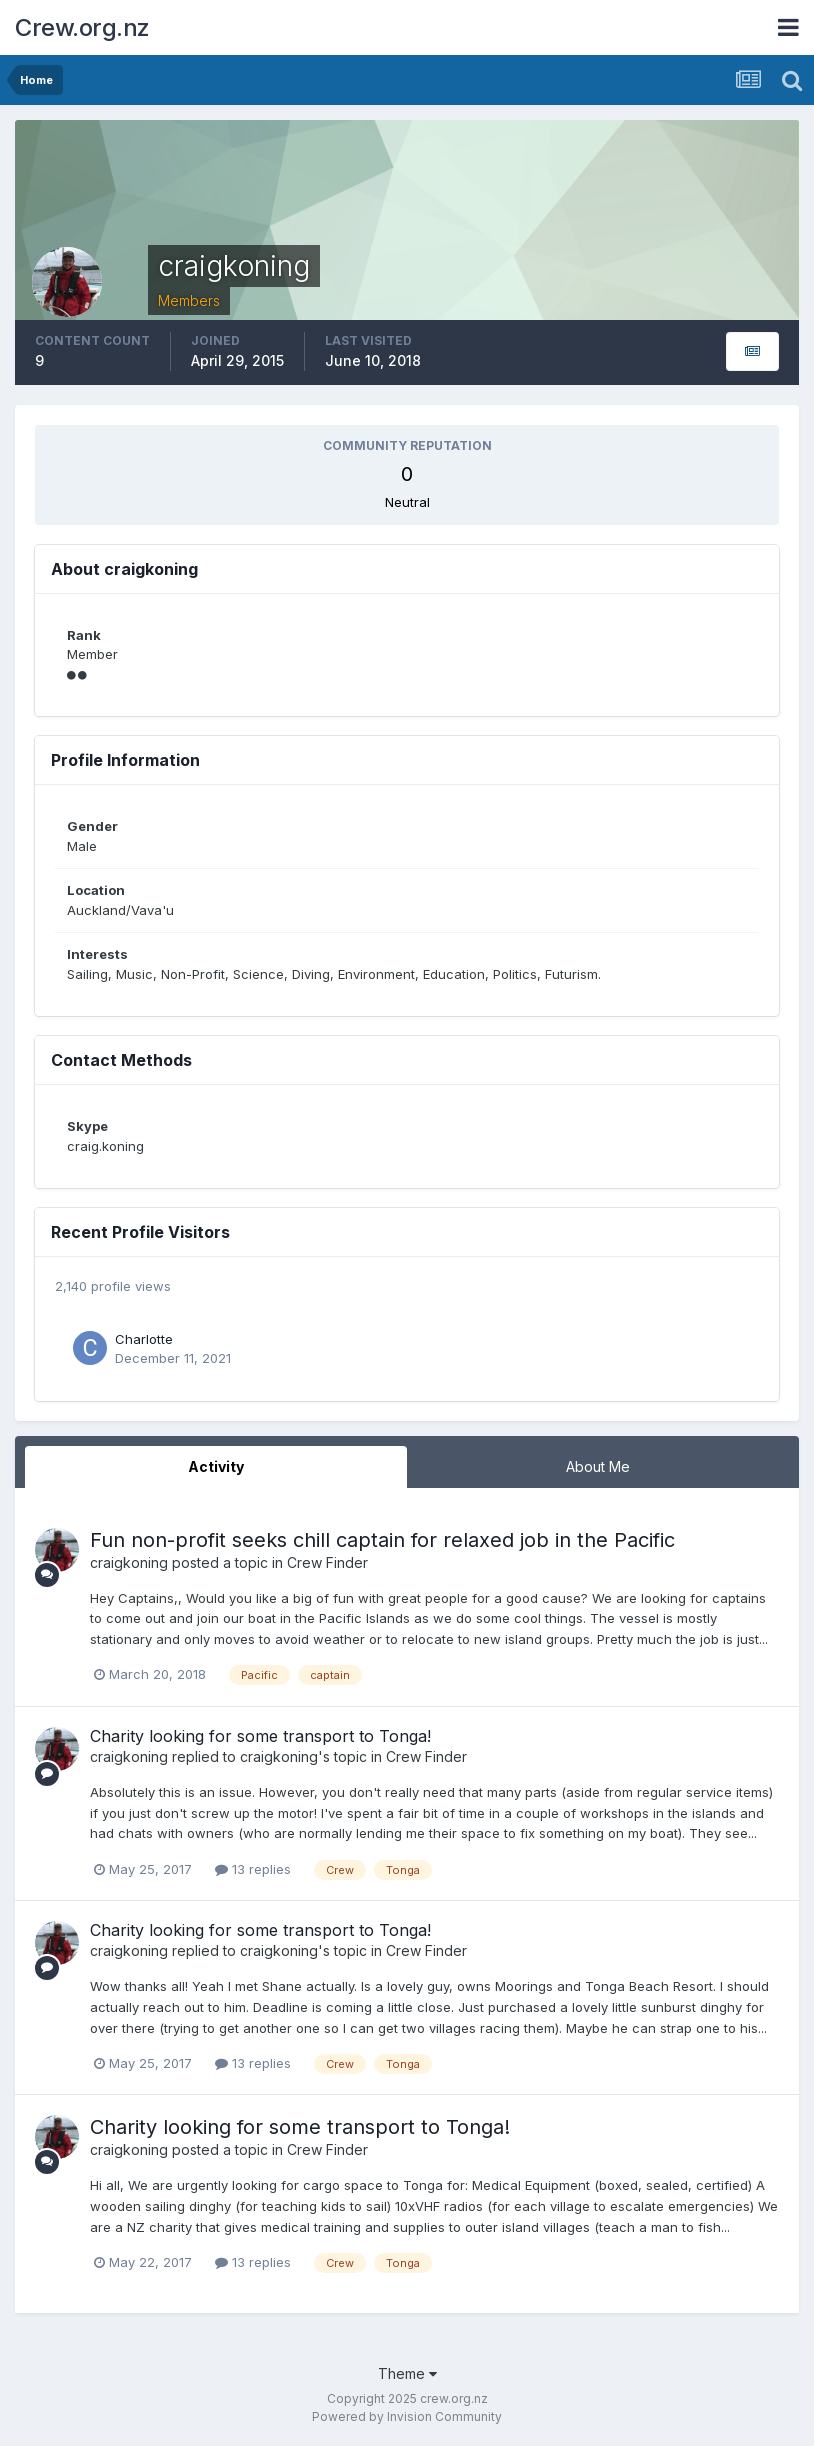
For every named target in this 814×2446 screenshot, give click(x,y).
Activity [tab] (216, 1466)
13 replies (253, 1869)
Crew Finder (327, 1562)
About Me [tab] (598, 1466)
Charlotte (144, 1339)
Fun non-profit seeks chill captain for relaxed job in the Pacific (382, 1540)
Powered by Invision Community (407, 2416)
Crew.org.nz (82, 27)
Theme (407, 2373)
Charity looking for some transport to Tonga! (260, 1736)
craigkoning (129, 1562)
